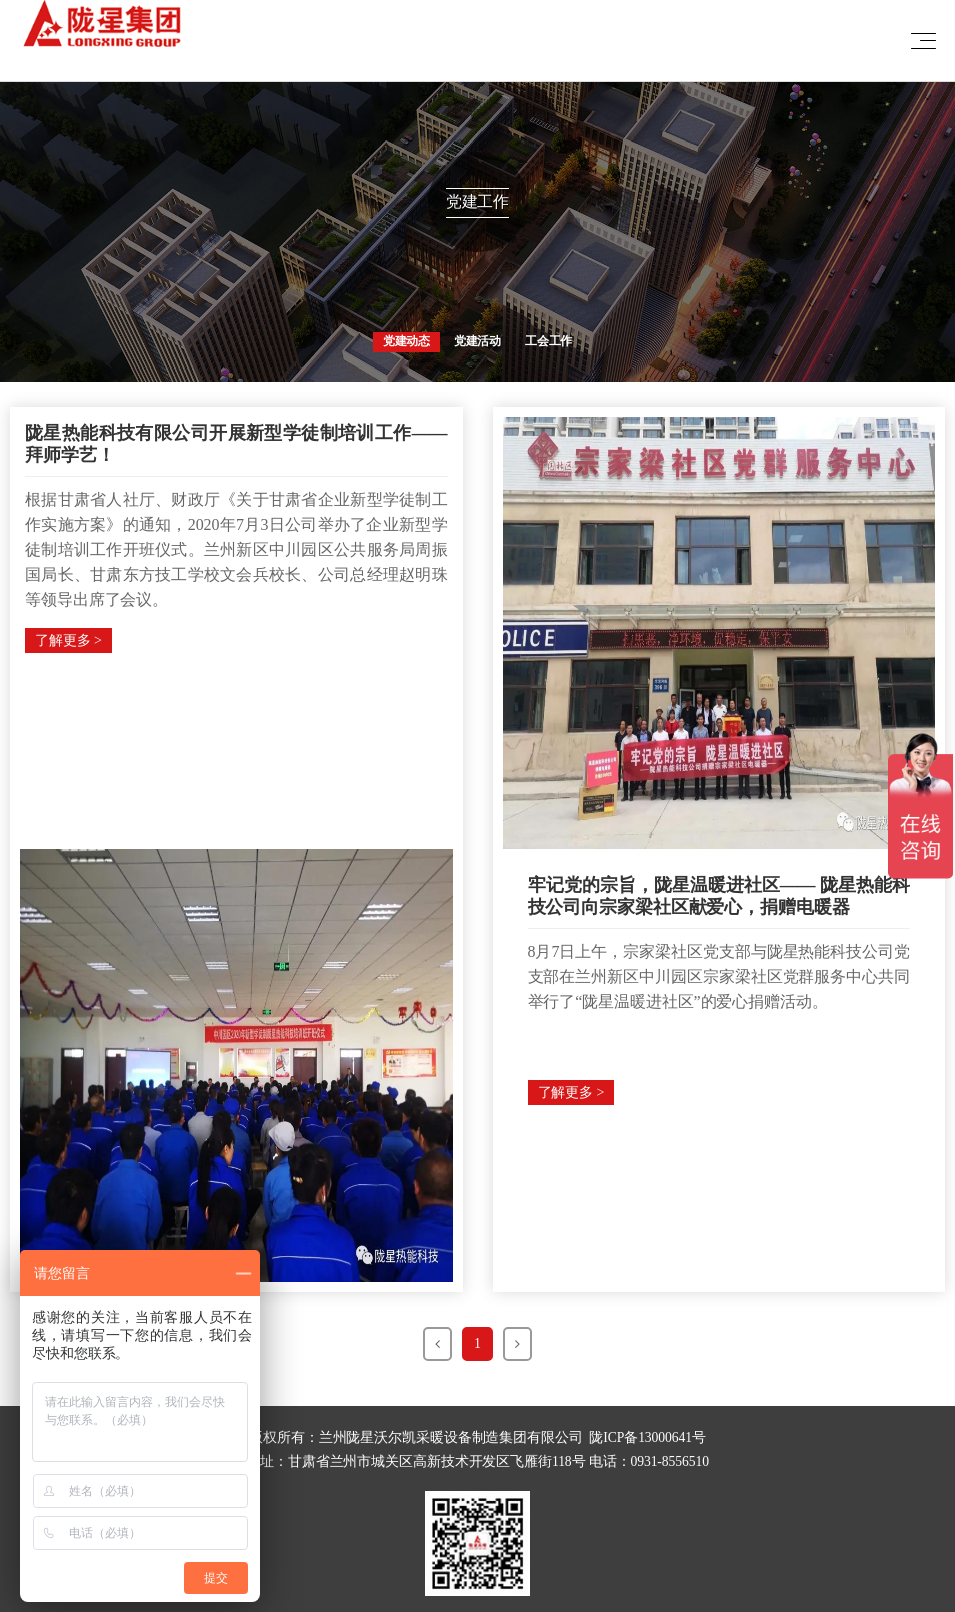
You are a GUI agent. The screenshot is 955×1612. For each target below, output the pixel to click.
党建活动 (478, 341)
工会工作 (549, 341)
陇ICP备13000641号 (647, 1437)
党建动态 (407, 341)
